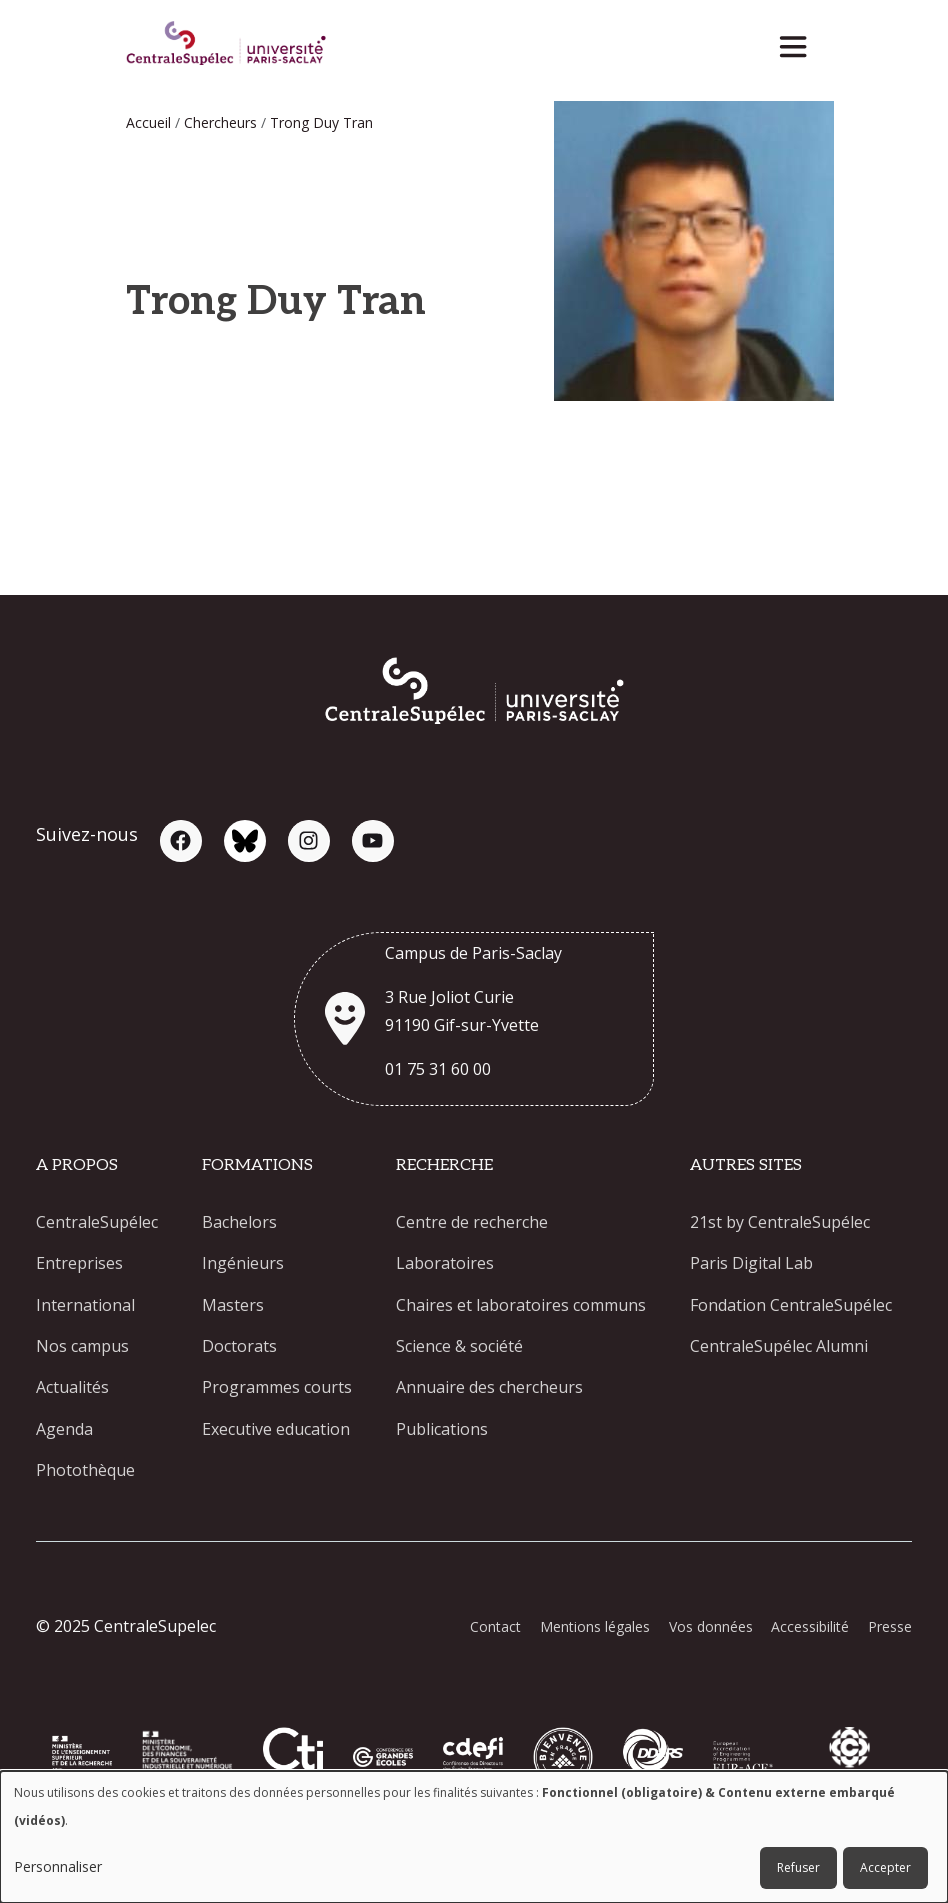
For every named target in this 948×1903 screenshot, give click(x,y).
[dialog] (474, 1837)
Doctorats (239, 1348)
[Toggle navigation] (799, 41)
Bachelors (239, 1222)
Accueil (148, 122)
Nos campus (82, 1348)
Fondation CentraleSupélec (791, 1306)
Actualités (72, 1390)
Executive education (276, 1432)
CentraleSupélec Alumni (779, 1348)
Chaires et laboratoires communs (521, 1306)
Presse (890, 1630)
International (85, 1306)
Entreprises (79, 1264)
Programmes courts (277, 1390)
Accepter (885, 1867)
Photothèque (85, 1474)
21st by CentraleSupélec (780, 1222)
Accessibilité (809, 1630)
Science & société (459, 1348)
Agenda (64, 1432)
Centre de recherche (472, 1222)
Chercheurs (220, 122)
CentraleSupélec (97, 1222)
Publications (442, 1432)
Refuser (798, 1867)
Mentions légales (591, 1630)
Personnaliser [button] (58, 1866)
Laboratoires (445, 1264)
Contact (490, 1630)
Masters (233, 1306)
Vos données (708, 1630)
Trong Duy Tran (321, 122)
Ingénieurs (243, 1264)
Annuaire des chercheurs (489, 1390)
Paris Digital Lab (751, 1264)
